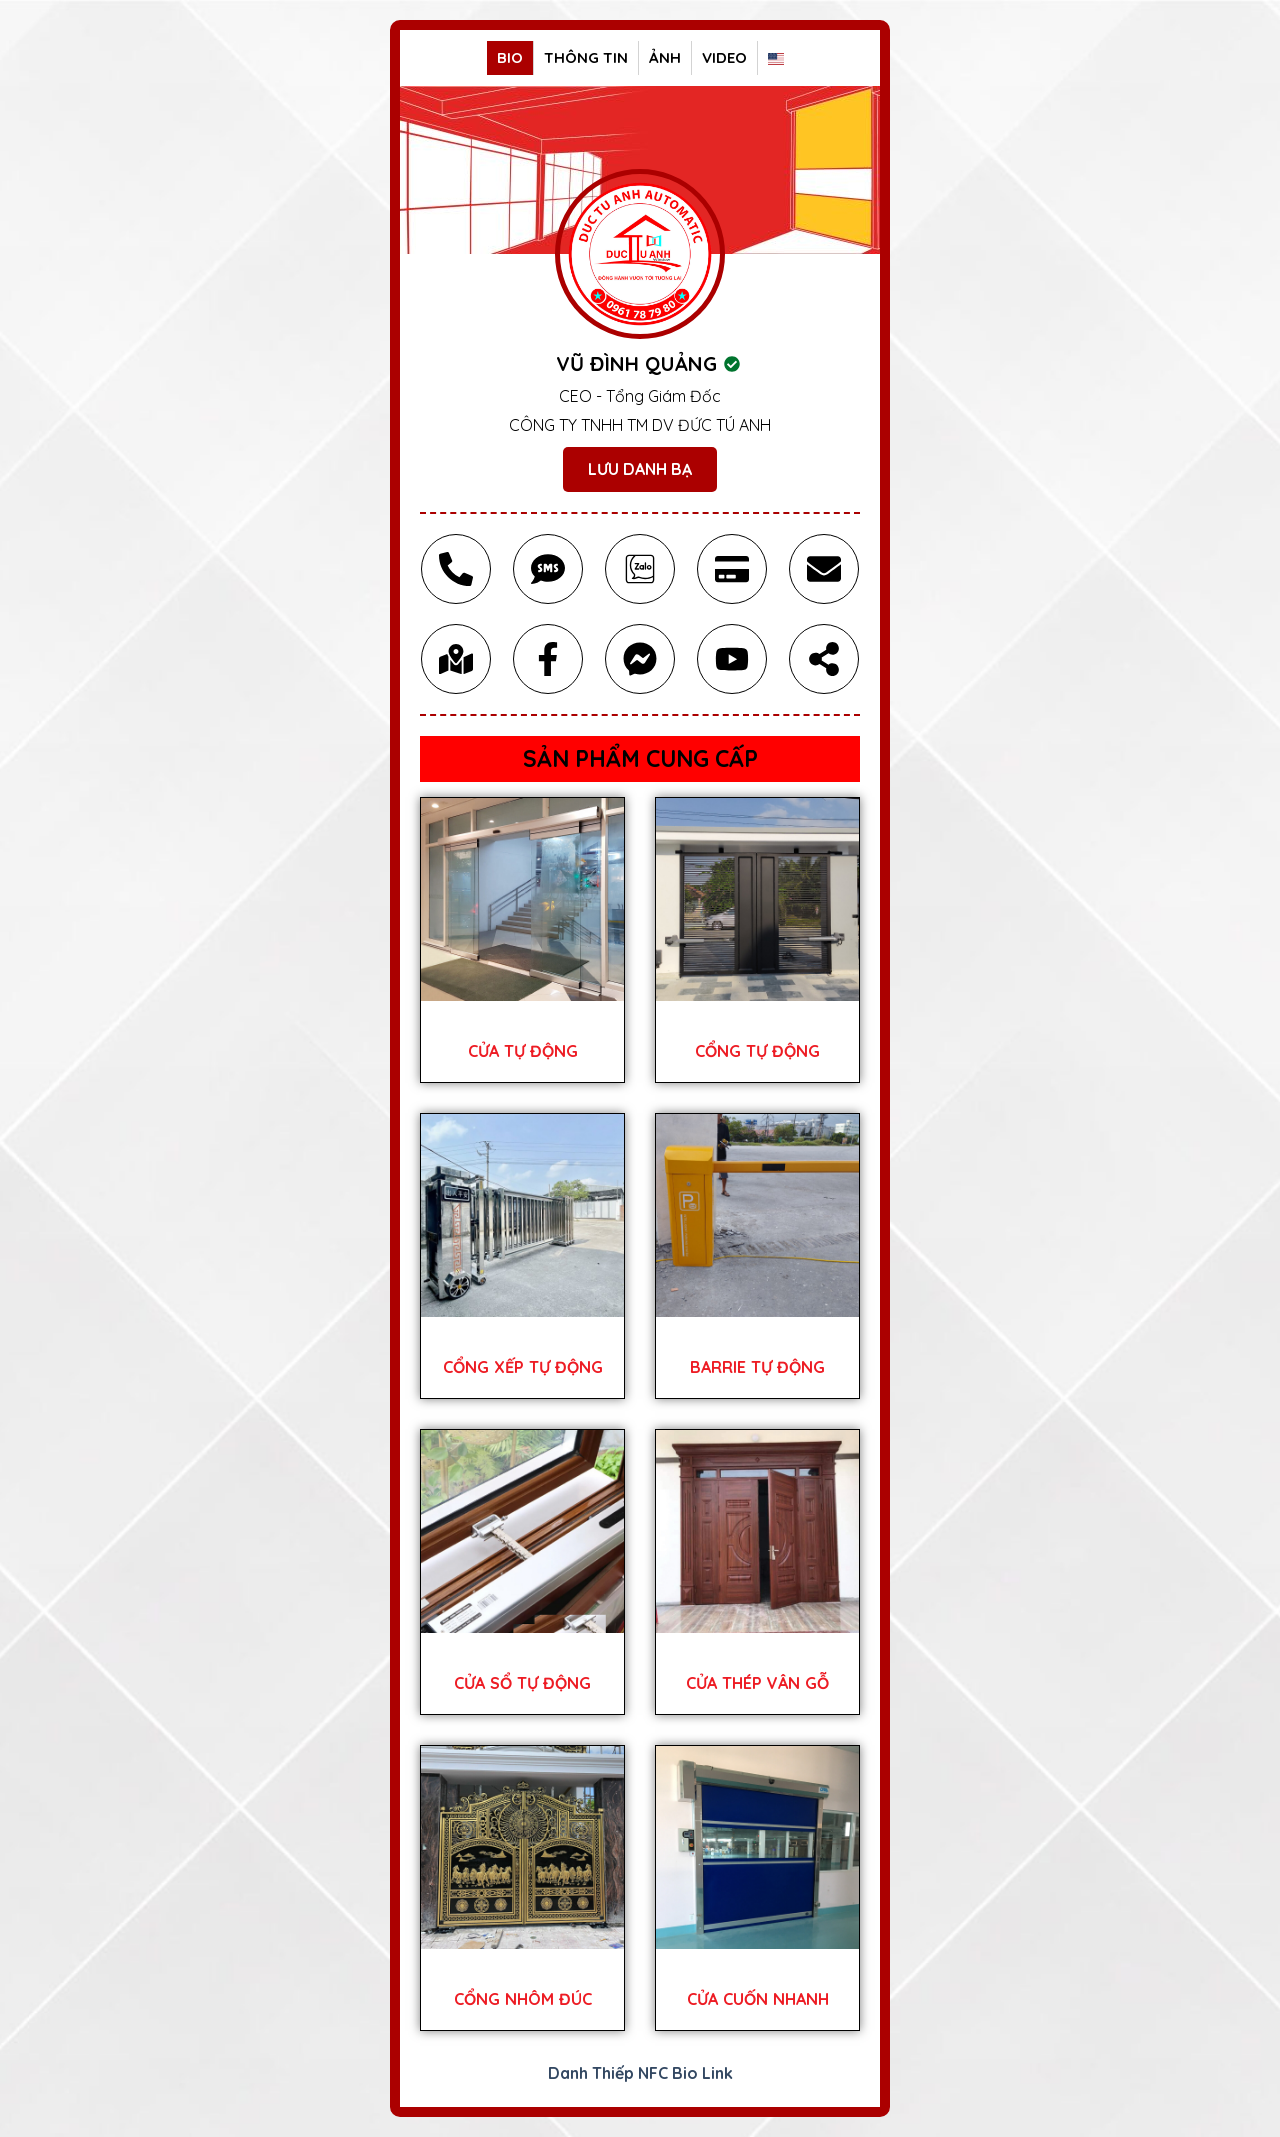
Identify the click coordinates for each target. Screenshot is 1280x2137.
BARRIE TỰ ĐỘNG (757, 1367)
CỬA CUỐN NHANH (758, 1999)
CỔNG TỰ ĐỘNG (757, 1051)
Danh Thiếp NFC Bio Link (640, 2073)
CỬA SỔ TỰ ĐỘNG (522, 1683)
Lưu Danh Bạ (640, 469)
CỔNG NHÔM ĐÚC (523, 1999)
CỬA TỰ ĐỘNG (523, 1051)
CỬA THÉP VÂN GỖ (757, 1683)
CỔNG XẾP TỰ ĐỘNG (523, 1367)
